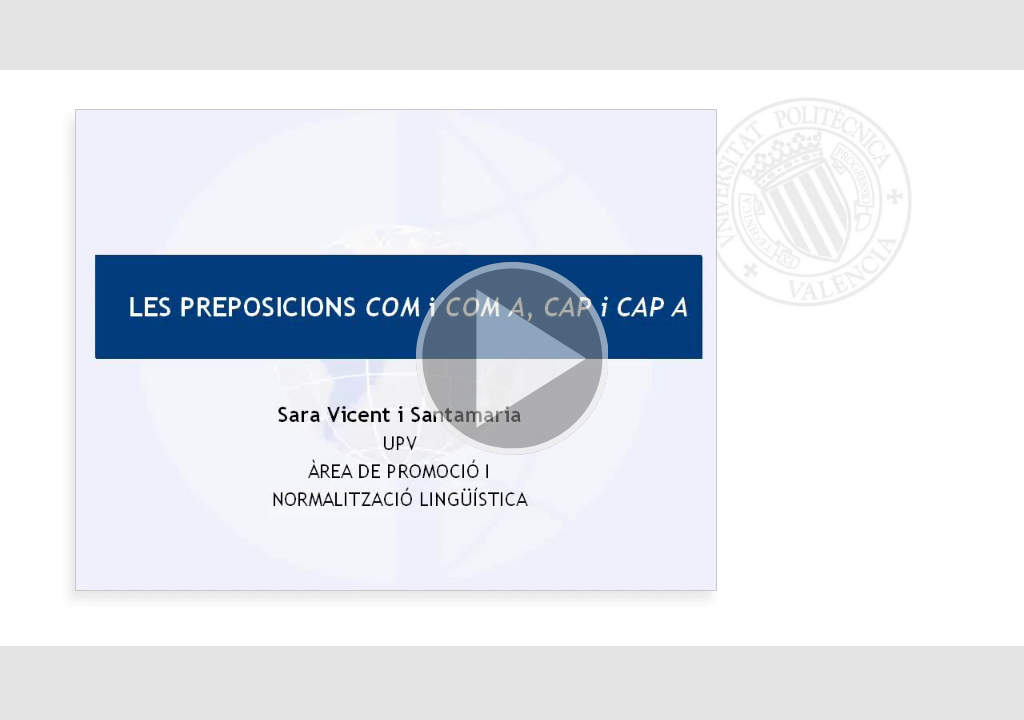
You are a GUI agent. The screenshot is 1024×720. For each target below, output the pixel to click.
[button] (512, 360)
